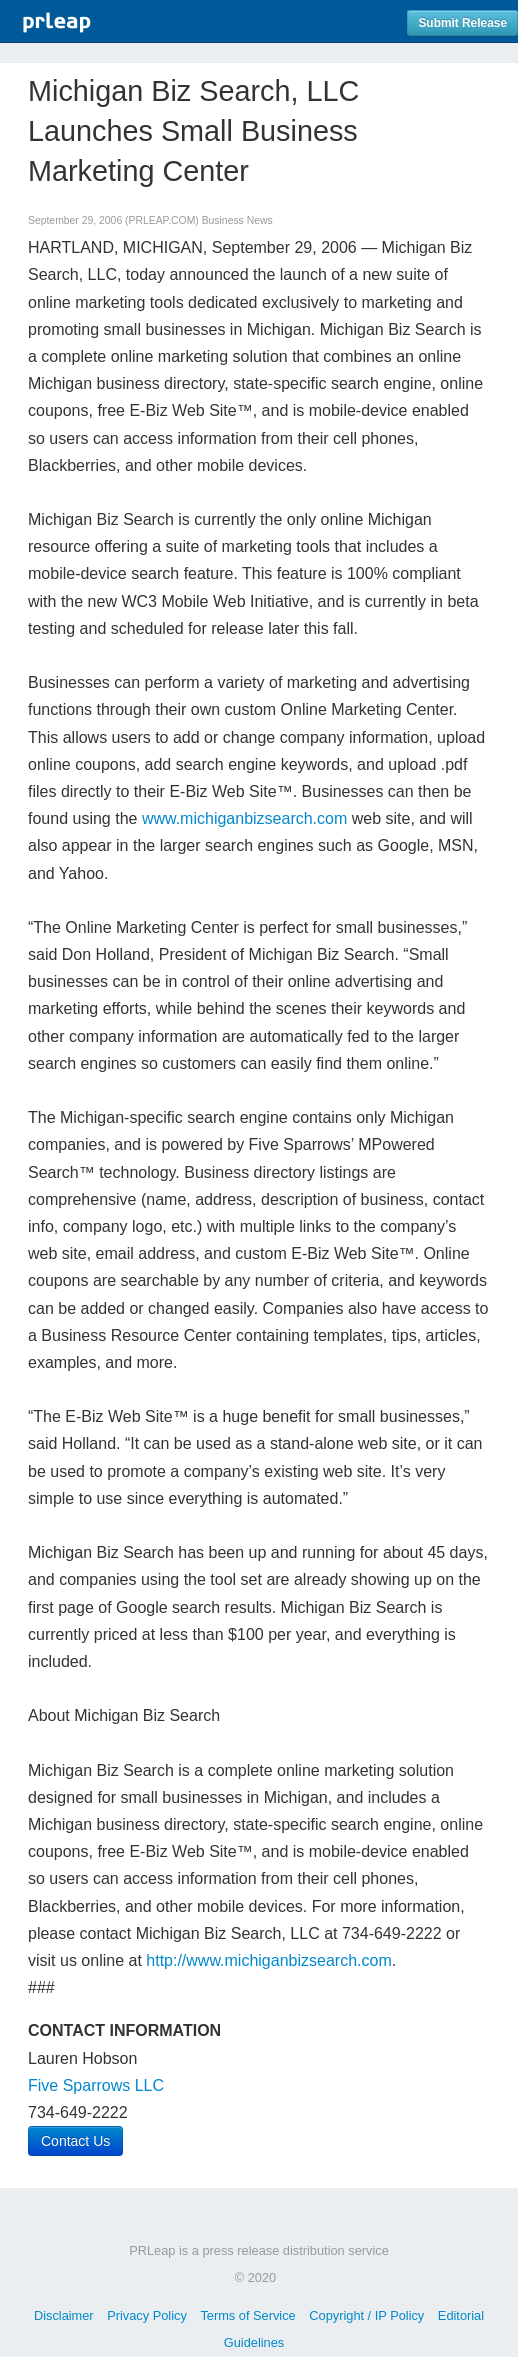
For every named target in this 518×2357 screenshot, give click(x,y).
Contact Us (75, 2141)
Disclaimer (64, 2315)
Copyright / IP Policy (366, 2315)
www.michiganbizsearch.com (244, 818)
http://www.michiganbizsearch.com (268, 1960)
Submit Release (462, 23)
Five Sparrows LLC (96, 2085)
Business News (237, 220)
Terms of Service (247, 2315)
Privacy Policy (147, 2315)
